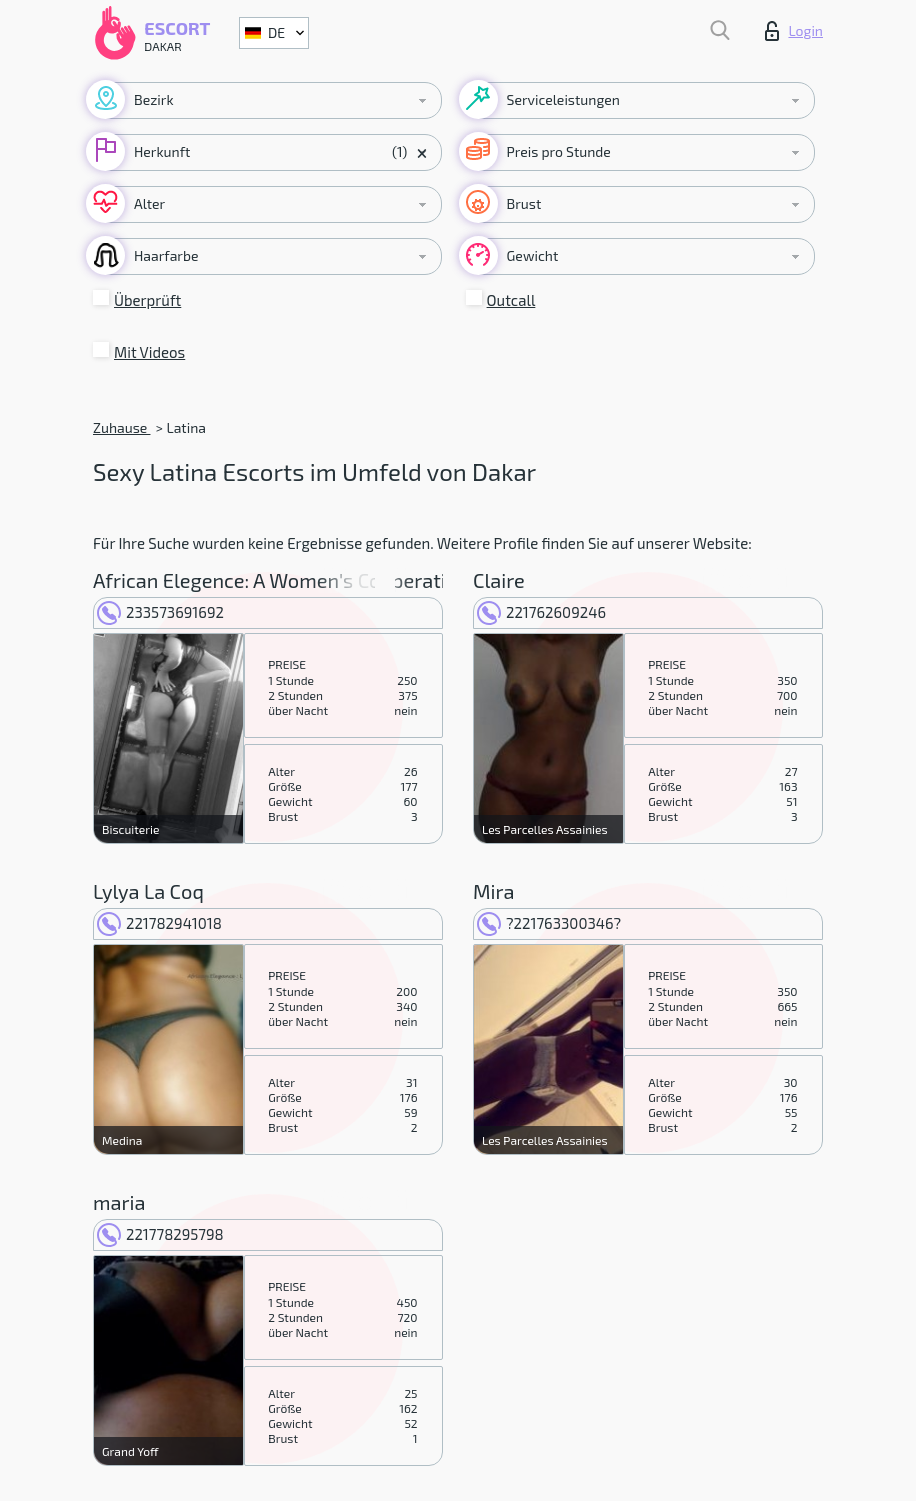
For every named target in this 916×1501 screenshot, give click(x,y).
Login (794, 31)
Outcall (511, 300)
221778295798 (160, 1234)
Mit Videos (149, 352)
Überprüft (147, 300)
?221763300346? (549, 923)
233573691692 (160, 612)
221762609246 (541, 612)
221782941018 (159, 923)
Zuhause (121, 427)
